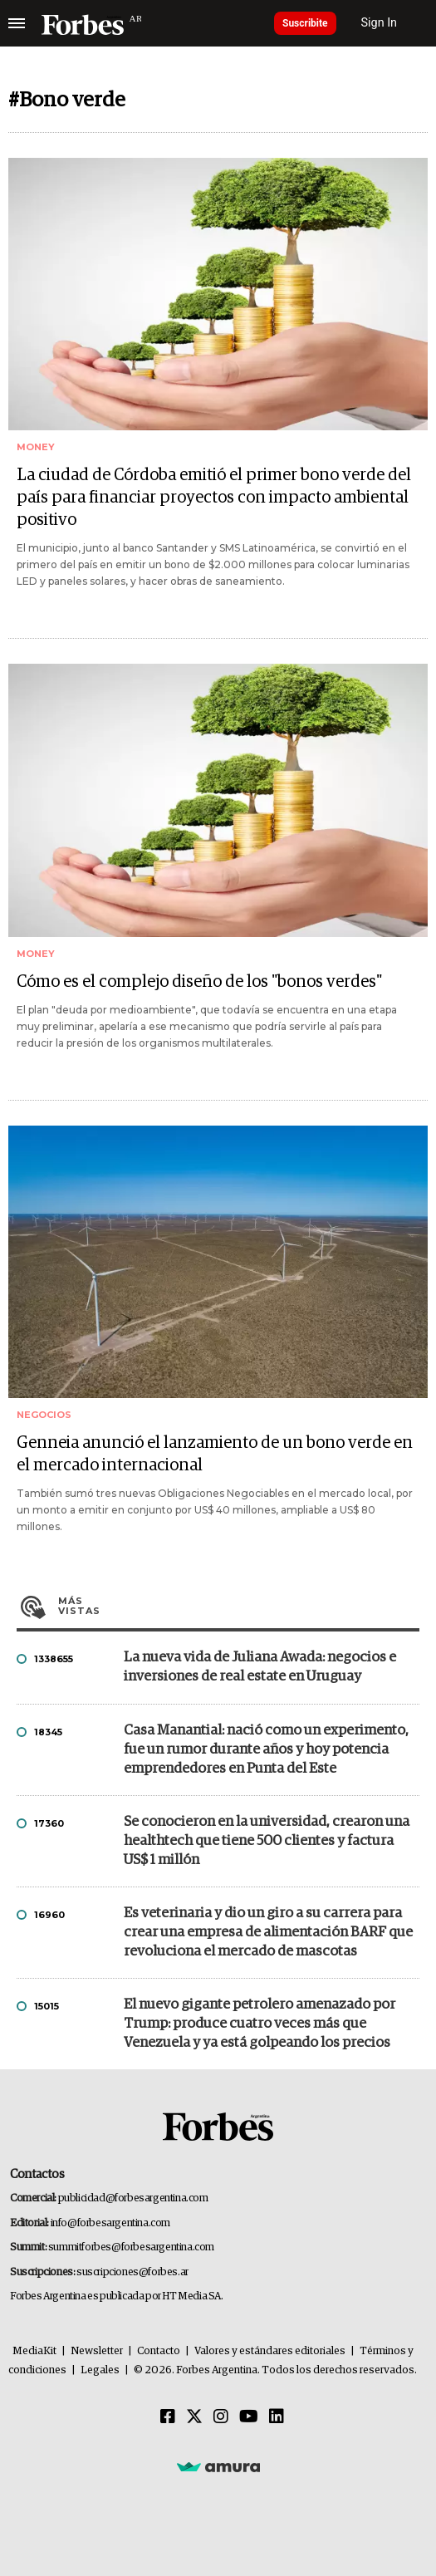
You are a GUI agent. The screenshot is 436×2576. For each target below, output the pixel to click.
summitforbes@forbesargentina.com (131, 2247)
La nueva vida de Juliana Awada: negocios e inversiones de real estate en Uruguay (260, 1667)
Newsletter (97, 2351)
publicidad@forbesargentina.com (133, 2198)
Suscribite (305, 23)
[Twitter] (194, 2417)
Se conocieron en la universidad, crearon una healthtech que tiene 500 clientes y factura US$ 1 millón (266, 1841)
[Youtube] (248, 2417)
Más (238, 1606)
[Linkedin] (276, 2417)
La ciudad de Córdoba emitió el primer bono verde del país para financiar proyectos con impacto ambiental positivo (214, 497)
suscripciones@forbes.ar (132, 2272)
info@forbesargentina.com (110, 2223)
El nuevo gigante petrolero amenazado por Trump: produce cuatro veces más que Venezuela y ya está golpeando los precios (259, 2024)
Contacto (158, 2351)
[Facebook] (167, 2417)
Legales (100, 2370)
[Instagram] (220, 2417)
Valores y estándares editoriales (269, 2351)
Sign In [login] (379, 23)
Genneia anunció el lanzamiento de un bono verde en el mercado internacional (215, 1454)
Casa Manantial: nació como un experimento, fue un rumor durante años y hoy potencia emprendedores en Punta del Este (266, 1750)
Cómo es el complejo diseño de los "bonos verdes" (199, 982)
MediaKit (34, 2351)
